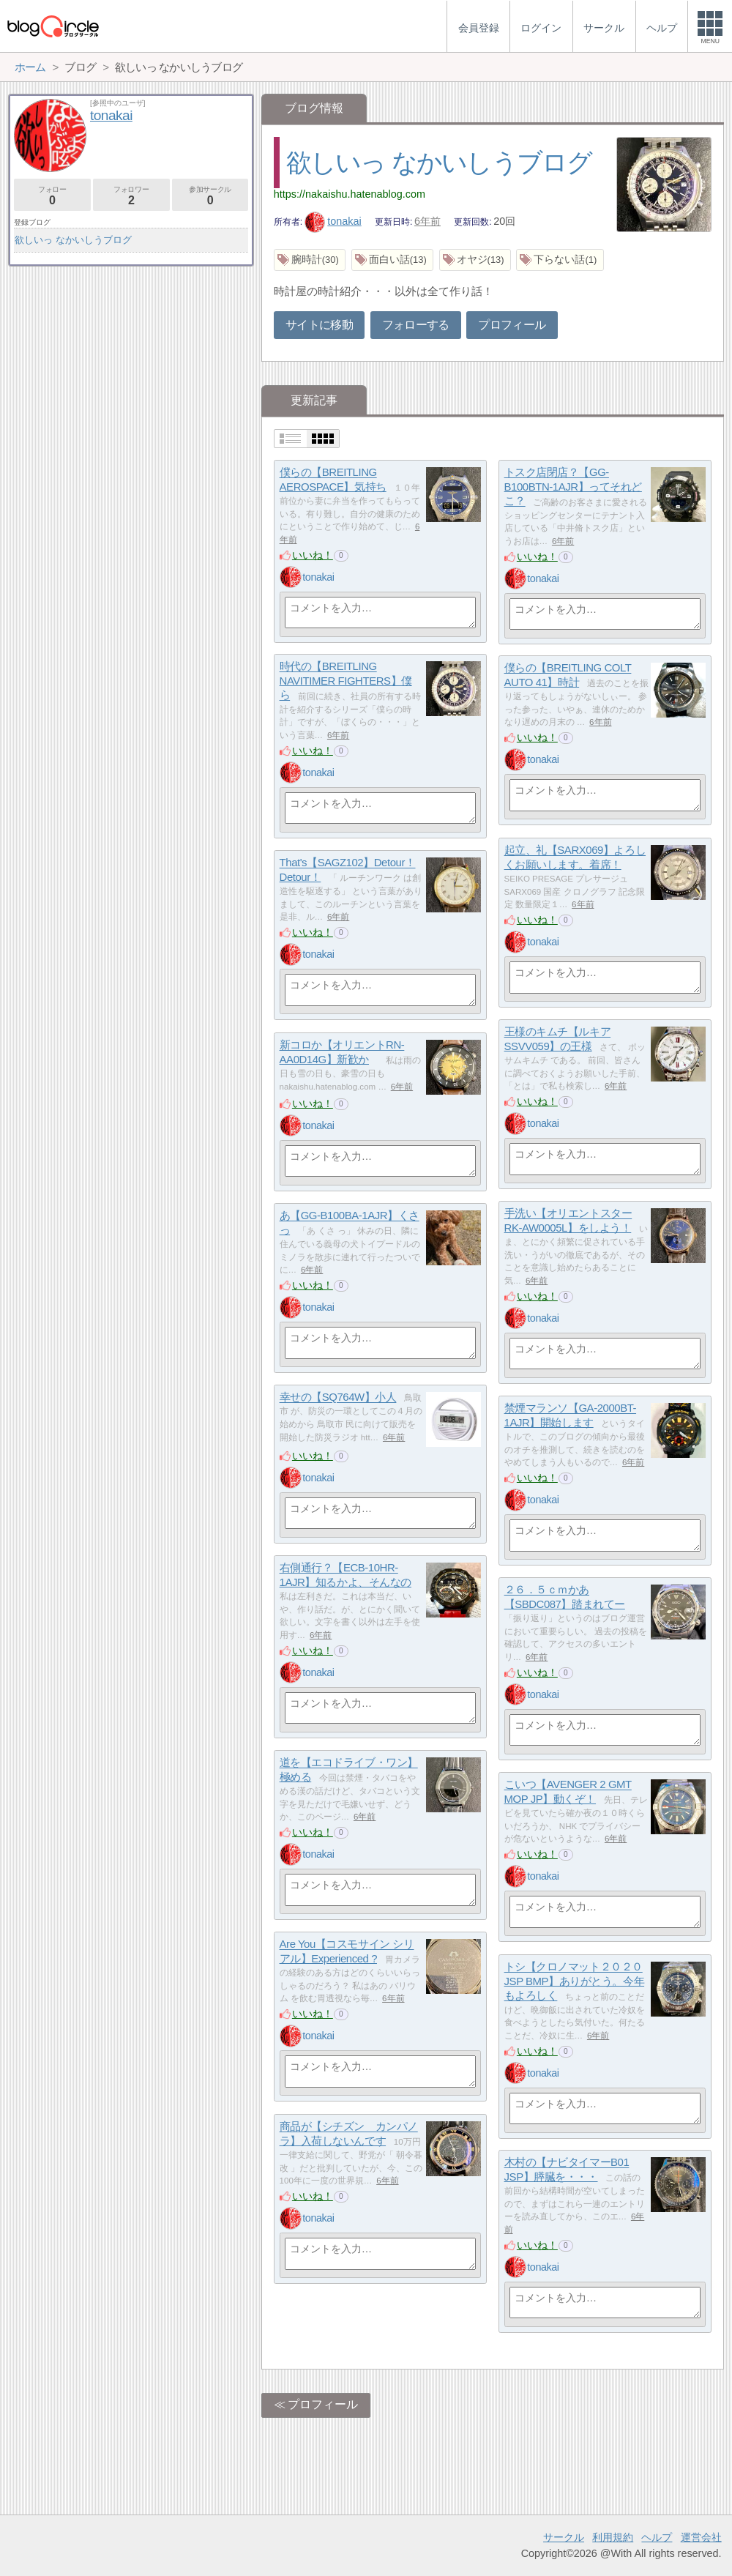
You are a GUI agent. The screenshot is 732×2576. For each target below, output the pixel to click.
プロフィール (511, 325)
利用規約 (612, 2537)
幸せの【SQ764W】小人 (338, 1397)
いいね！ (312, 555)
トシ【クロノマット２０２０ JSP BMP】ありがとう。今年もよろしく (574, 1981)
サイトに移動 (319, 325)
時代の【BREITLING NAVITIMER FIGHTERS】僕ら (346, 680)
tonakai (333, 221)
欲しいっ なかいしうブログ (439, 162)
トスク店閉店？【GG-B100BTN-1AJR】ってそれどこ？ (573, 486)
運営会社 (701, 2537)
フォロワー (131, 195)
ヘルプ (656, 2537)
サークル (563, 2537)
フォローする (415, 325)
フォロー (52, 195)
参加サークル (210, 195)
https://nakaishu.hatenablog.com (349, 194)
